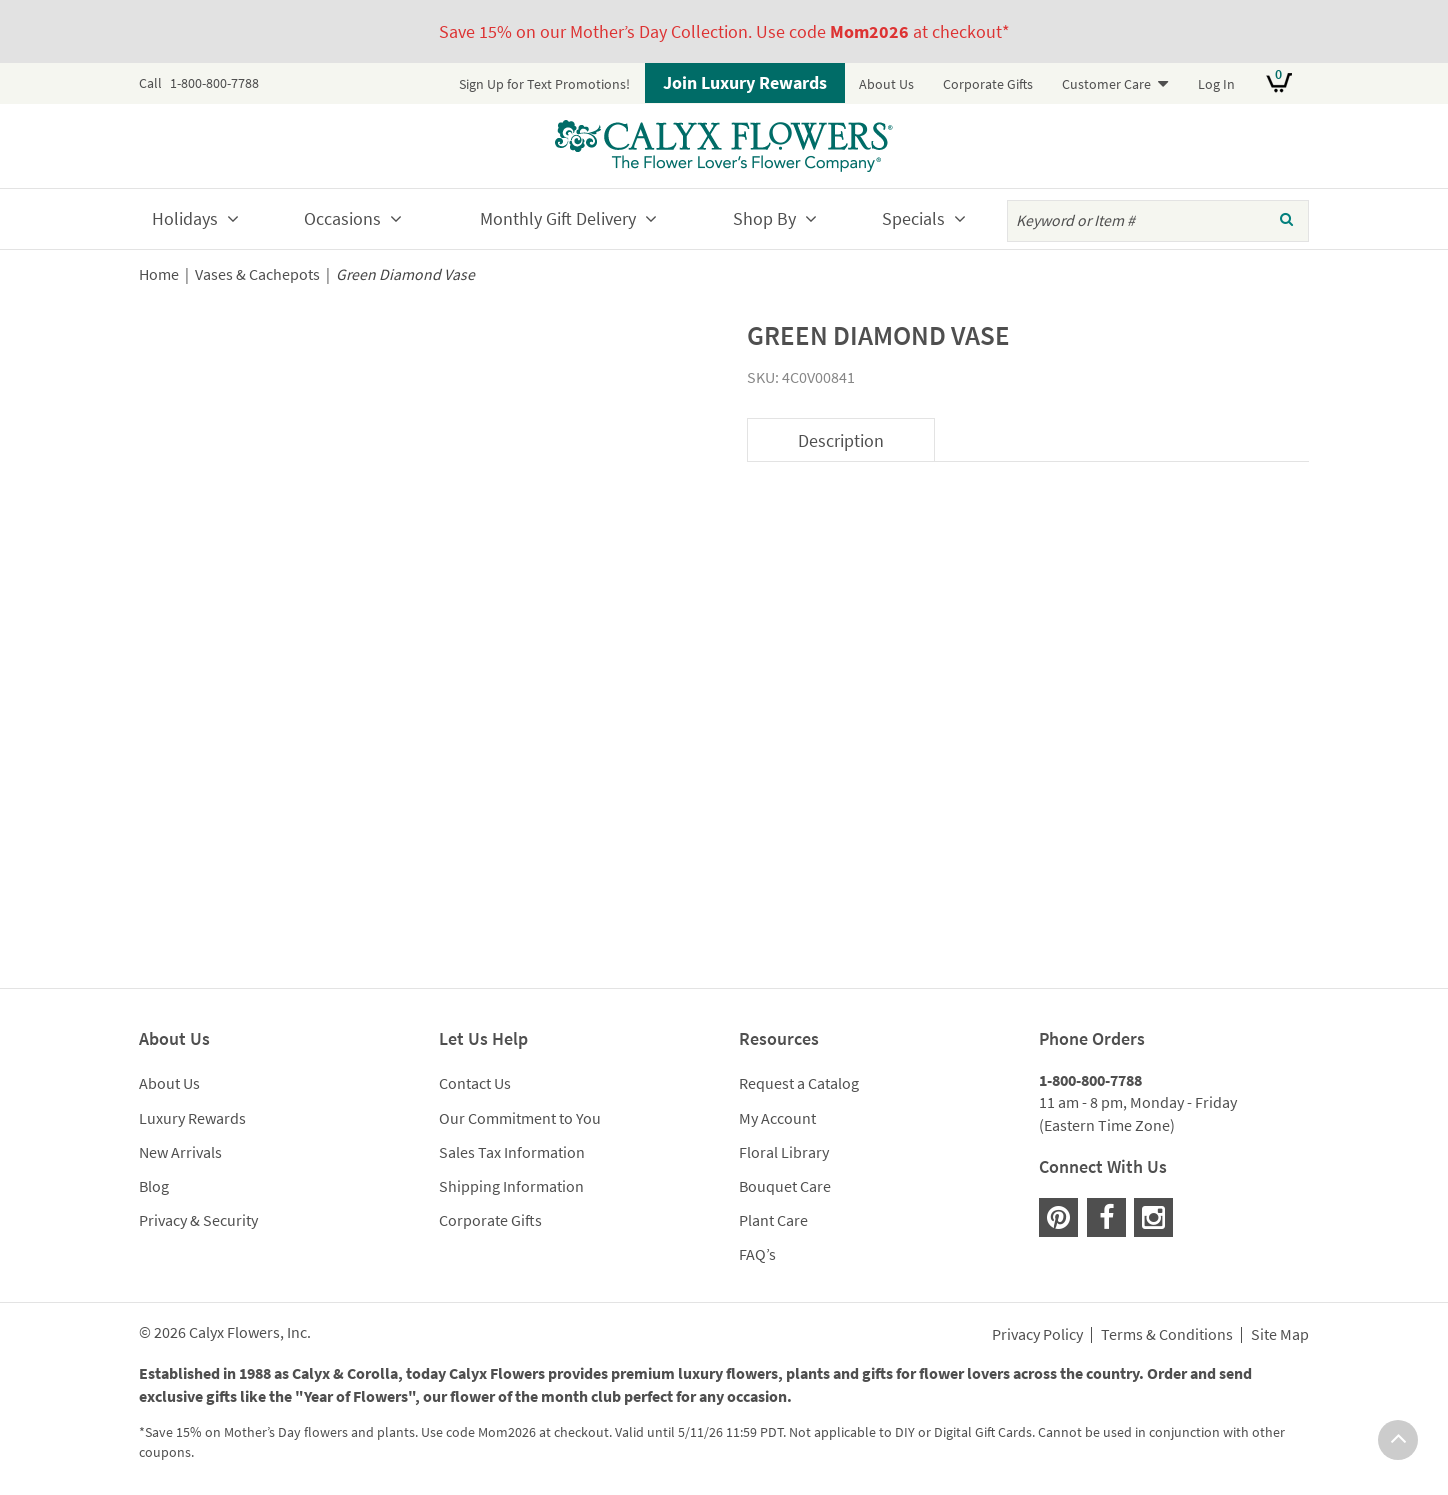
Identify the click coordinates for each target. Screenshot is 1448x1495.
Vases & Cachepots (257, 274)
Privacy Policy (1037, 1335)
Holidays (185, 218)
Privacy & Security (198, 1220)
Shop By (764, 218)
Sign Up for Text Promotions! (544, 84)
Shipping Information (511, 1186)
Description (841, 440)
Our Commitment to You (520, 1118)
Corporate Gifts (988, 84)
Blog (154, 1186)
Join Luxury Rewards (745, 82)
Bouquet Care (785, 1186)
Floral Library (784, 1152)
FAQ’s (757, 1254)
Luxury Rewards (192, 1118)
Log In (1216, 84)
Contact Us (475, 1083)
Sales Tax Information (512, 1152)
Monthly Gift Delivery (558, 218)
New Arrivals (180, 1152)
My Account (777, 1118)
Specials (913, 218)
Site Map (1280, 1335)
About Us (886, 84)
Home (159, 274)
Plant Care (773, 1220)
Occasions (342, 218)
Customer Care (1106, 84)
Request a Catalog (799, 1083)
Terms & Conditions (1167, 1335)
